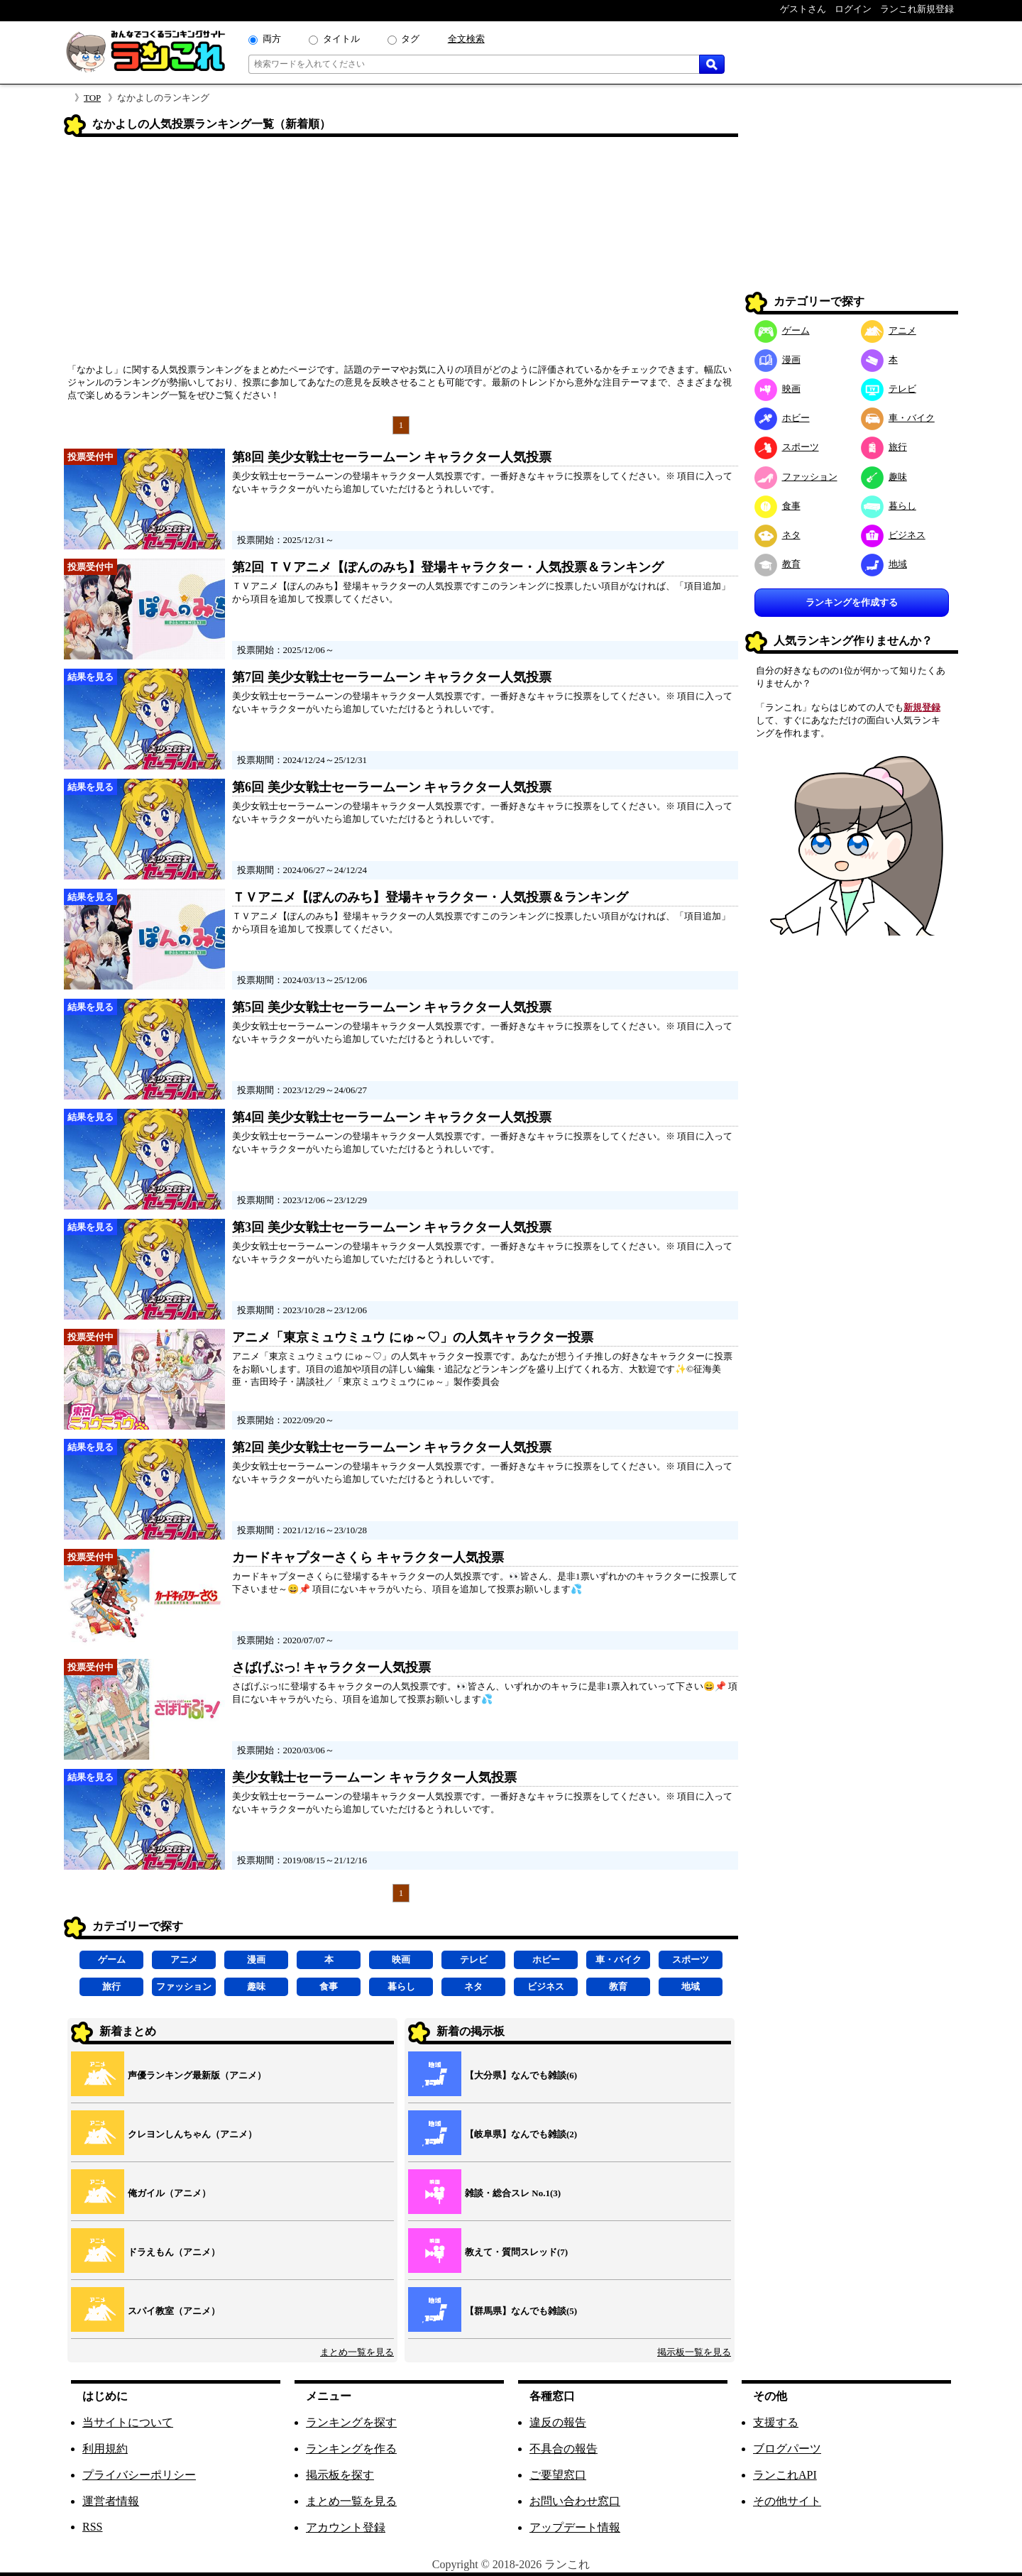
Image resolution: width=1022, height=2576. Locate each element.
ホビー (546, 1959)
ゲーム (112, 1959)
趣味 (256, 1986)
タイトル (341, 38)
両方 (272, 38)
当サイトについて (127, 2422)
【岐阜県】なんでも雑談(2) (521, 2134)
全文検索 (466, 38)
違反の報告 (557, 2422)
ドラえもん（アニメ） (174, 2252)
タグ (410, 38)
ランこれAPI (785, 2475)
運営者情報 (110, 2501)
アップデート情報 (574, 2527)
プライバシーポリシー (139, 2475)
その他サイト (787, 2501)
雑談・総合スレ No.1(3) (513, 2193)
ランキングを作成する (852, 602)
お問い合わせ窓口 (574, 2501)
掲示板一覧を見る (694, 2352)
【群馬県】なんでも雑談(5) (521, 2311)
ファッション (183, 1986)
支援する (775, 2422)
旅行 (111, 1986)
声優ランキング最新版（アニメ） (197, 2075)
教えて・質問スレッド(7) (516, 2252)
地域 (690, 1986)
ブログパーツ (787, 2449)
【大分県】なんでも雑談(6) (521, 2075)
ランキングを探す (351, 2422)
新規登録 (921, 707)
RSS (92, 2527)
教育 (618, 1986)
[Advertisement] (401, 254)
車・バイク (618, 1959)
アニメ (184, 1959)
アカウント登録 (345, 2527)
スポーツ (690, 1959)
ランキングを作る (351, 2449)
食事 (328, 1986)
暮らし (401, 1986)
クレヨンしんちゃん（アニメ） (192, 2134)
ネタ (473, 1986)
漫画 (256, 1959)
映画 (401, 1959)
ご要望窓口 (557, 2475)
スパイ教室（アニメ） (174, 2311)
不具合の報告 (563, 2449)
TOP (92, 97)
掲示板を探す (340, 2475)
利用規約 (105, 2449)
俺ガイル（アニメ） (169, 2193)
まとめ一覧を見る (357, 2352)
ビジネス (545, 1986)
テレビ (474, 1959)
